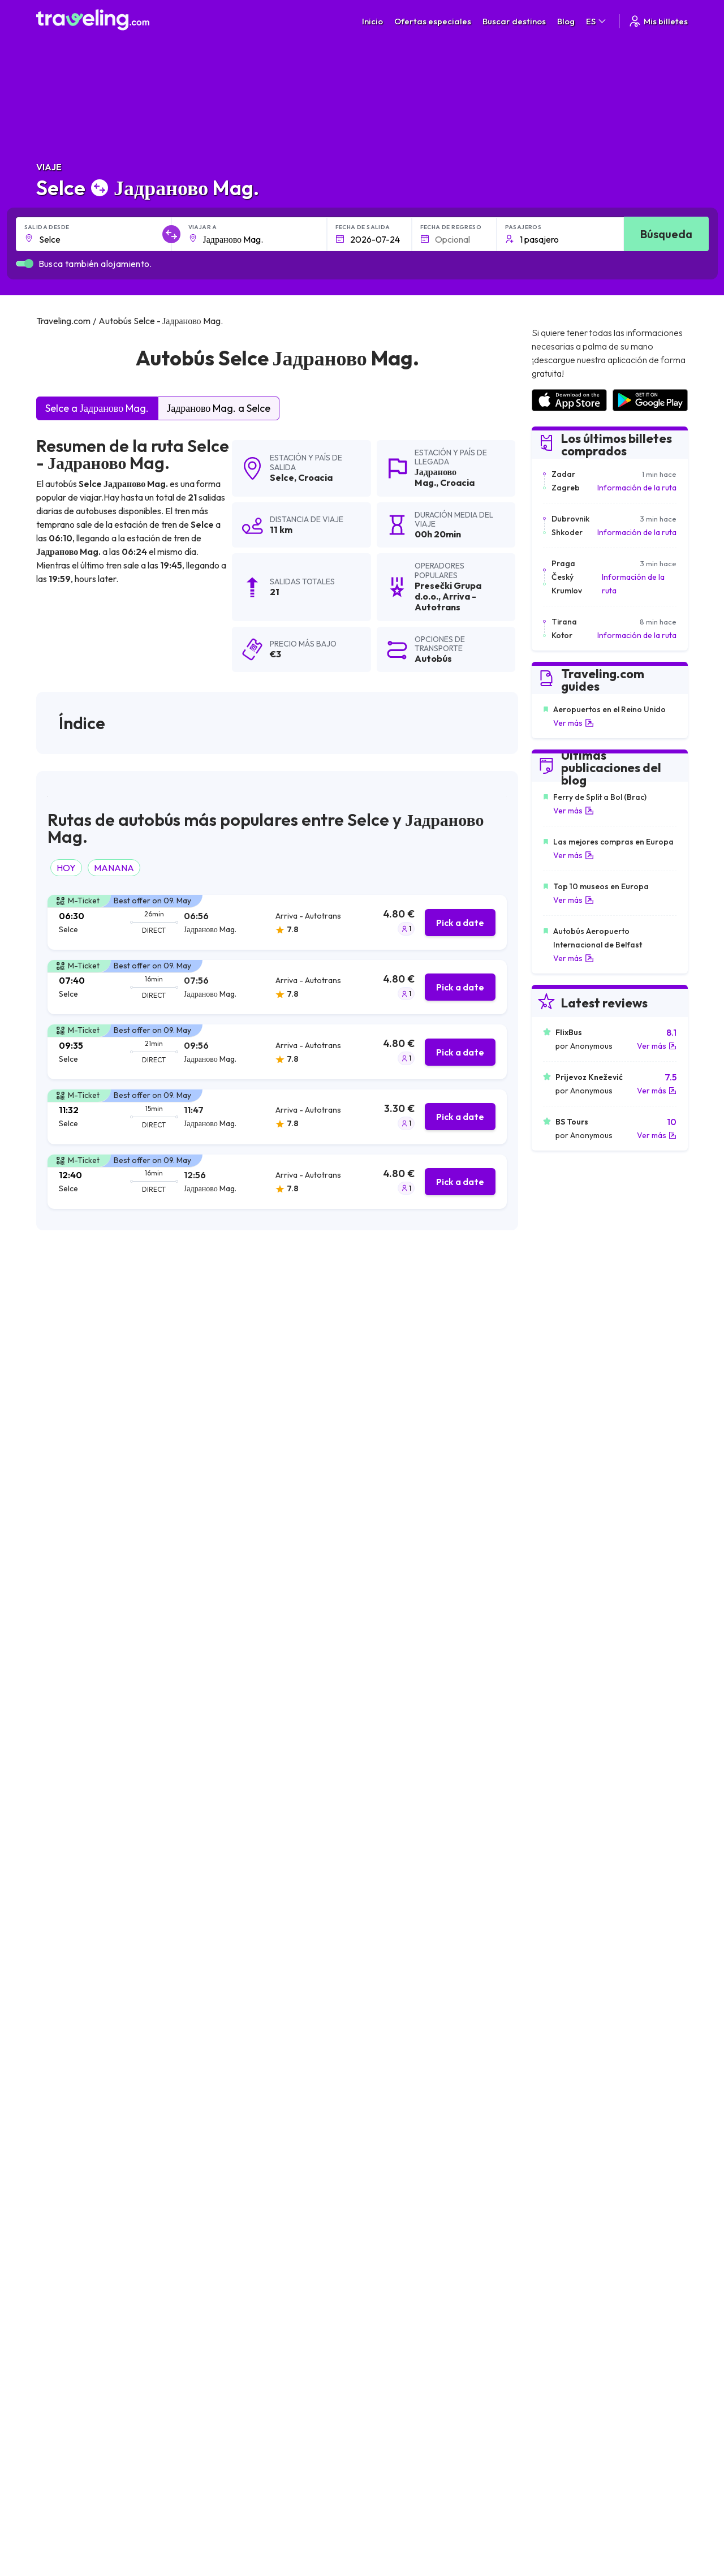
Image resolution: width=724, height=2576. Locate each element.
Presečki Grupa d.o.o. (88, 1378)
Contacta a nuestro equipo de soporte (137, 2325)
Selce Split (219, 2003)
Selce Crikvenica (391, 2195)
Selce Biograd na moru (403, 2157)
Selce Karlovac (388, 2118)
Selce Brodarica (70, 2195)
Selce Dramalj (386, 2022)
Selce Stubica (225, 2157)
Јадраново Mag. (435, 477)
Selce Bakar (383, 2003)
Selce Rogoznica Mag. (82, 2137)
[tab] (277, 922)
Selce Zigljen (223, 2041)
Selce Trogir (62, 2060)
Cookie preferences (429, 2302)
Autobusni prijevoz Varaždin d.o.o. (115, 1434)
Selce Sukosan (67, 2080)
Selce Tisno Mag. (72, 2003)
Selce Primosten (71, 2118)
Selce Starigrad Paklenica (248, 2080)
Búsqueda (666, 234)
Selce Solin (220, 2099)
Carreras (559, 2278)
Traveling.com (222, 2413)
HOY (66, 867)
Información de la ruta (636, 488)
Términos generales (428, 2278)
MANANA (114, 867)
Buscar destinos (514, 21)
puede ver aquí (191, 1613)
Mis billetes (658, 21)
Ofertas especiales (432, 21)
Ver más (573, 723)
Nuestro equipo (270, 2302)
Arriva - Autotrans (82, 1406)
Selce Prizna (63, 2099)
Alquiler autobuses (576, 2313)
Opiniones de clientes (581, 2290)
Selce (282, 477)
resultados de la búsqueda (150, 1303)
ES (596, 21)
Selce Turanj (222, 2176)
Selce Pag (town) (72, 2022)
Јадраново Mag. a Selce (218, 408)
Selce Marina (224, 2137)
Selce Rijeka (62, 2041)
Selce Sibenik (64, 2176)
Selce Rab (379, 2080)
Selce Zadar (62, 2157)
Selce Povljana (388, 2137)
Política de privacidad (431, 2290)
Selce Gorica (224, 2118)
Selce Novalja (386, 2060)
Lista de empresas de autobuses (600, 2302)
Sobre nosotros (271, 2290)
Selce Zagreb (384, 2041)
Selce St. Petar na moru (405, 2176)
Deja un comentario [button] (453, 1853)
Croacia (315, 477)
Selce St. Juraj (226, 2195)
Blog (566, 21)
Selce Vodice (384, 2099)
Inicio (372, 21)
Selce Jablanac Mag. (239, 2060)
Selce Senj (219, 2022)
